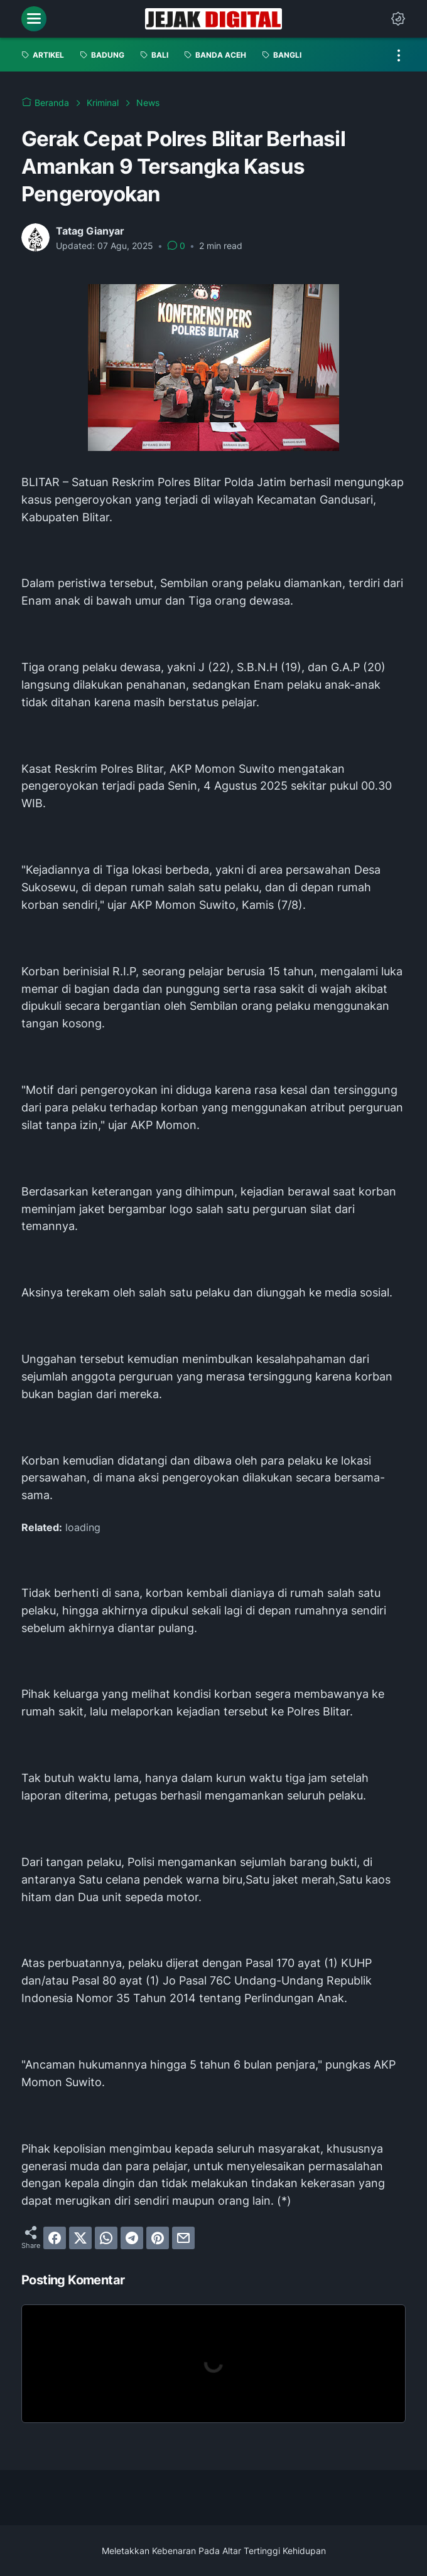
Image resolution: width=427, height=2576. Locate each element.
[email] (183, 2238)
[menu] (33, 18)
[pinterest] (157, 2238)
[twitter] (80, 2238)
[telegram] (132, 2238)
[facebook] (54, 2238)
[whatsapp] (106, 2238)
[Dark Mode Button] (398, 18)
